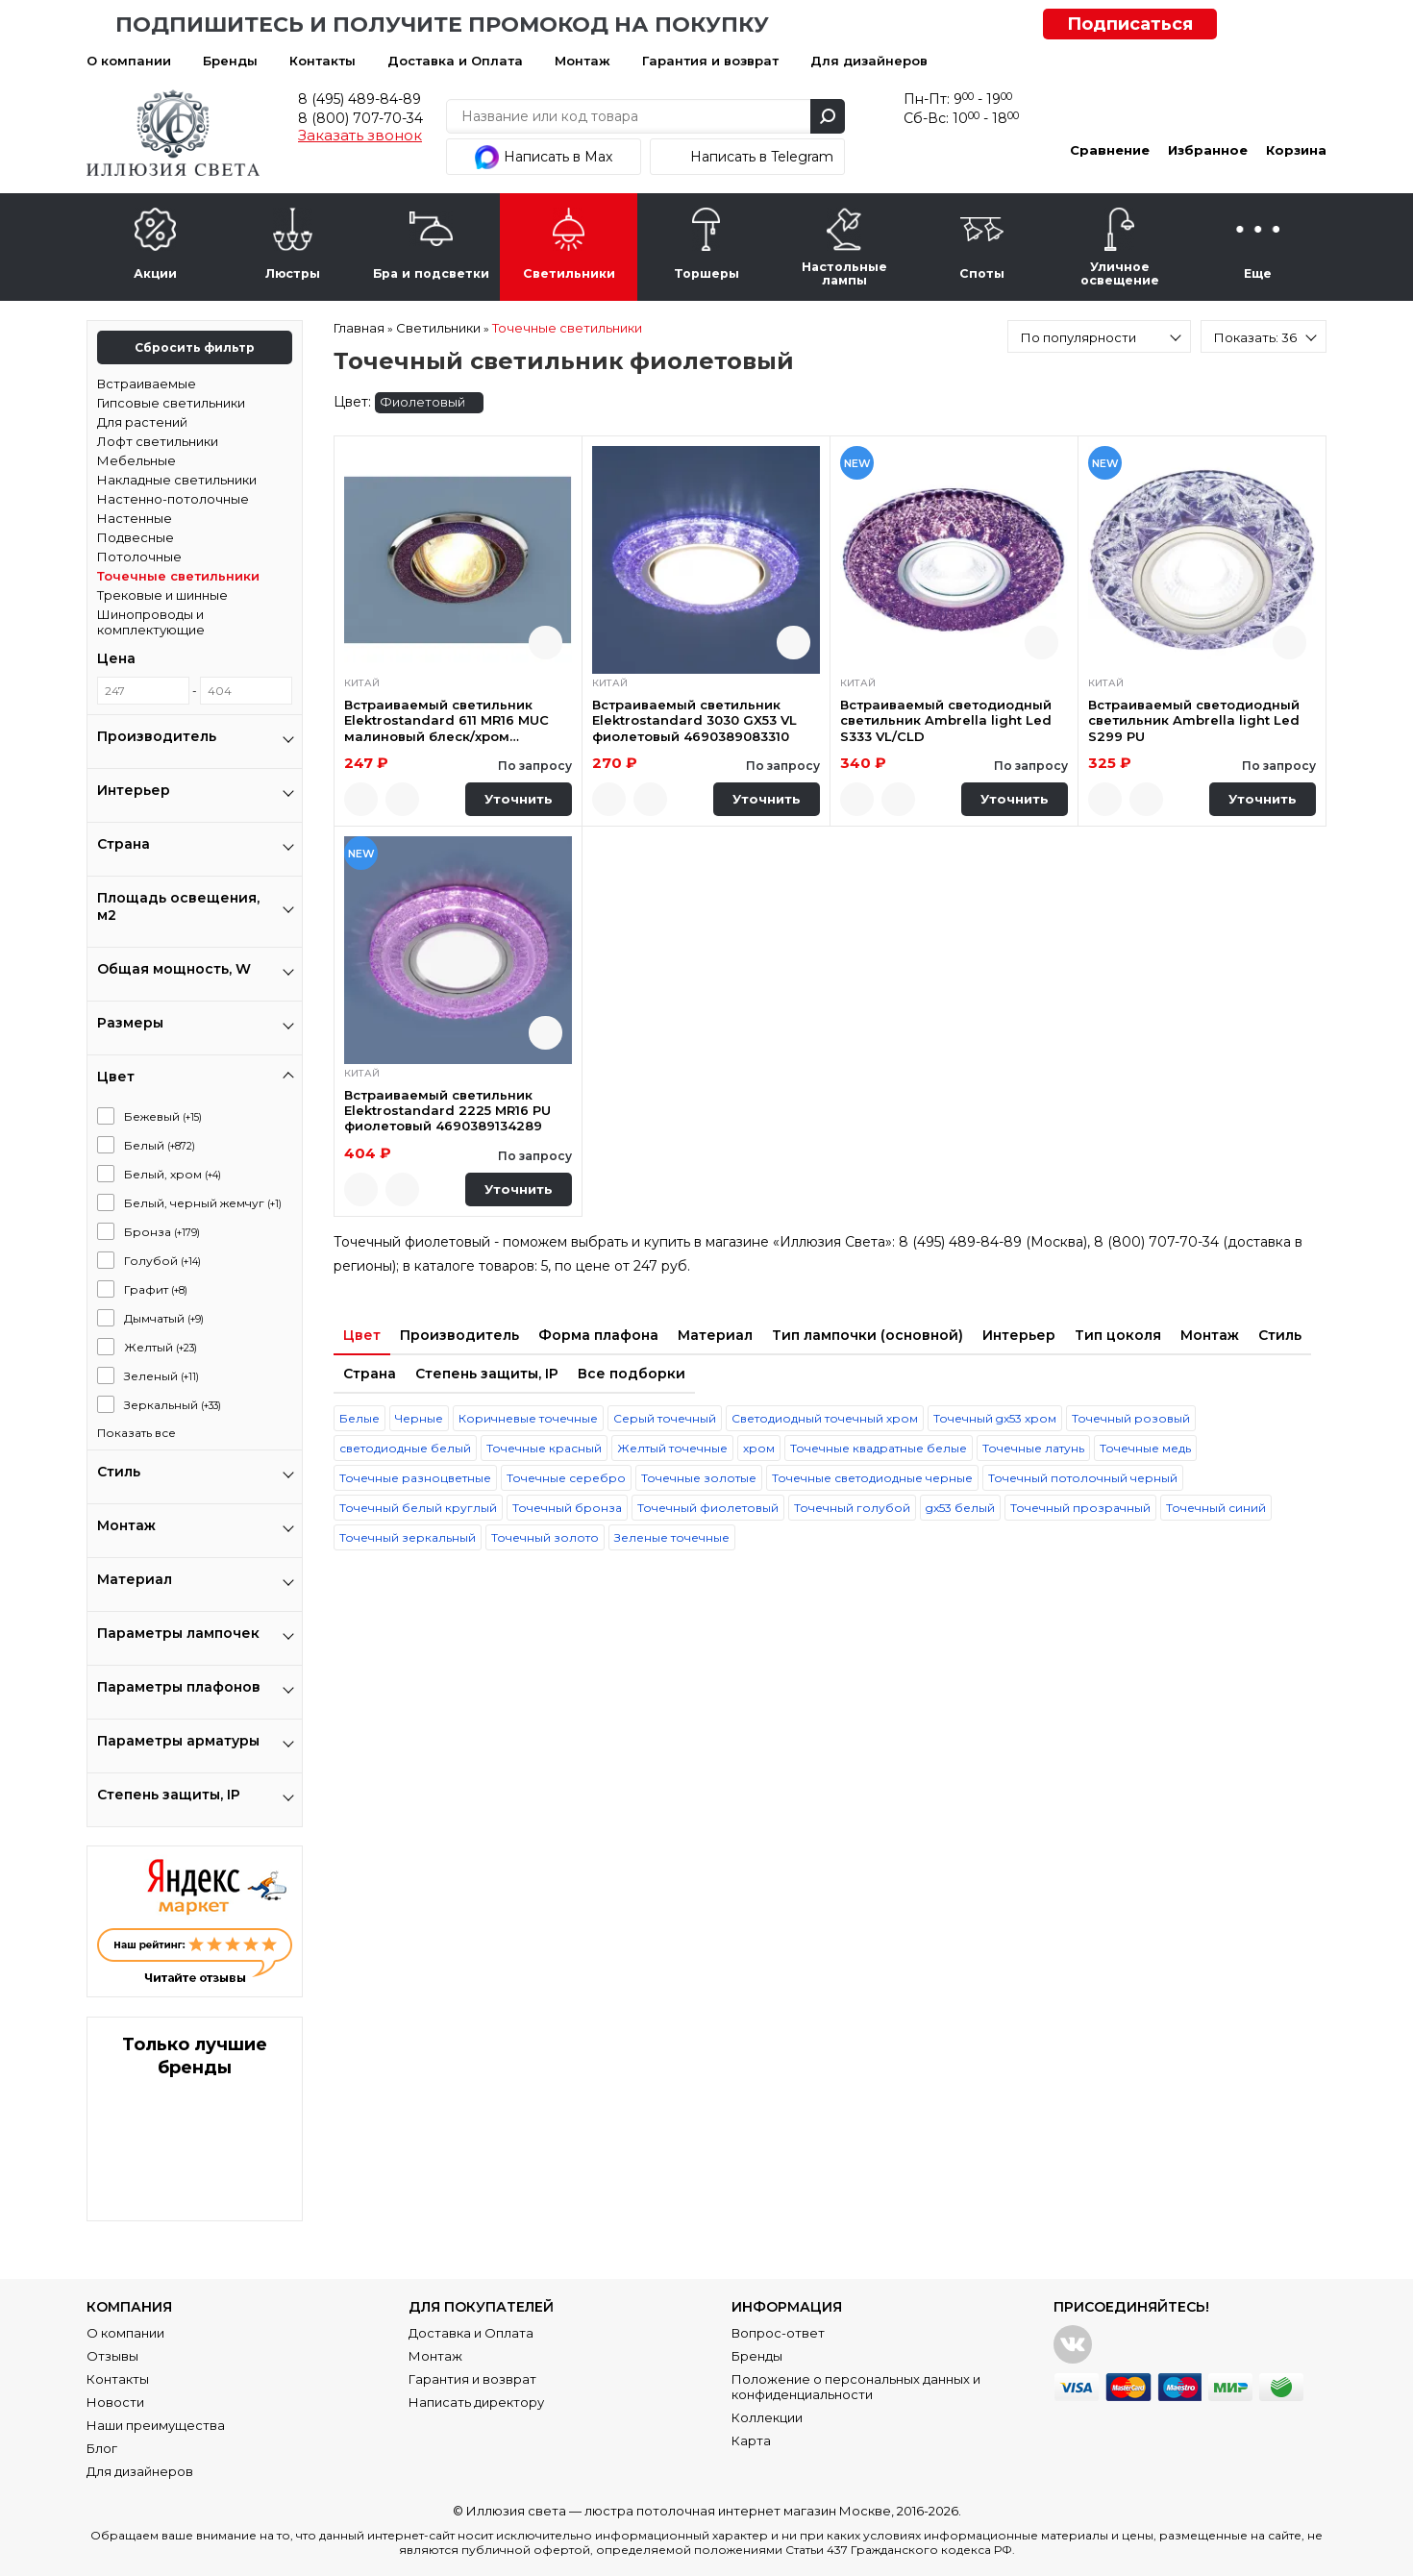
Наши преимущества (156, 2425)
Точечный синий (1216, 1507)
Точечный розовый (1131, 1418)
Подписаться (1130, 24)
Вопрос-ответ (778, 2333)
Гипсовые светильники (171, 402)
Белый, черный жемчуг (203, 1203)
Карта (751, 2440)
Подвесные (135, 537)
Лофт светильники (157, 441)
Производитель (459, 1335)
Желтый (160, 1347)
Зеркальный (172, 1405)
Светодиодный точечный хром (824, 1418)
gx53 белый (960, 1507)
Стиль (1279, 1335)
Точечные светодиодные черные (872, 1478)
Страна (369, 1373)
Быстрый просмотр (545, 642)
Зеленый (161, 1376)
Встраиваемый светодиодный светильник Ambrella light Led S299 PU (1194, 720)
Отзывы (112, 2356)
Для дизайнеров (869, 60)
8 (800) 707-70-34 (360, 118)
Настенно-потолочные (173, 499)
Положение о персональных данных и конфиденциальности (855, 2386)
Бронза (162, 1232)
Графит (155, 1289)
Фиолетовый (428, 402)
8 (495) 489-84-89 (359, 99)
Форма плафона (598, 1335)
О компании (129, 60)
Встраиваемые (146, 383)
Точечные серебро (566, 1478)
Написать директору (476, 2402)
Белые (359, 1418)
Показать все (136, 1432)
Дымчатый (164, 1318)
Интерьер (1018, 1335)
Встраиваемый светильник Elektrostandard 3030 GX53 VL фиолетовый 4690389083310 (694, 720)
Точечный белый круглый (418, 1507)
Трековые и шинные (162, 595)
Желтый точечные (672, 1448)
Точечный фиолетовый (708, 1507)
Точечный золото (545, 1537)
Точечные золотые (698, 1478)
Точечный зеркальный (407, 1537)
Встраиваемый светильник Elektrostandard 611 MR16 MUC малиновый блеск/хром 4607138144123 (446, 720)
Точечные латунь (1033, 1448)
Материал (715, 1335)
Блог (102, 2448)
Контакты (322, 60)
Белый (159, 1145)
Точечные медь (1145, 1448)
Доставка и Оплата (455, 60)
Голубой (162, 1260)
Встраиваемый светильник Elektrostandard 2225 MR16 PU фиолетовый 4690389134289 (447, 1110)
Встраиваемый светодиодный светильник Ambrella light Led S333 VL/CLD (946, 720)
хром (759, 1448)
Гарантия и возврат (710, 60)
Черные (419, 1418)
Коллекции (767, 2417)
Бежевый (163, 1116)
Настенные (134, 518)
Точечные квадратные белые (878, 1448)
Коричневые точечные (528, 1418)
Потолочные (139, 556)
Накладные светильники (177, 479)
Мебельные (136, 460)
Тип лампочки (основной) (867, 1335)
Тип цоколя (1118, 1335)
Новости (115, 2402)
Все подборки (631, 1373)
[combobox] (1099, 336)
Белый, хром (172, 1174)
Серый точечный (664, 1418)
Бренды (230, 60)
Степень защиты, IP (486, 1373)
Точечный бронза (567, 1507)
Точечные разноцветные (415, 1478)
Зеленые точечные (672, 1537)
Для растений (142, 422)
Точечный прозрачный (1080, 1507)
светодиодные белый (405, 1448)
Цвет (362, 1335)
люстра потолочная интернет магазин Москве (737, 2510)
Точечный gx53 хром (994, 1418)
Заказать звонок (360, 135)
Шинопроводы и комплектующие (151, 622)
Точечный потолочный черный (1083, 1478)
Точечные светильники (178, 575)
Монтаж (582, 60)
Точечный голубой (852, 1507)
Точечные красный (544, 1448)
